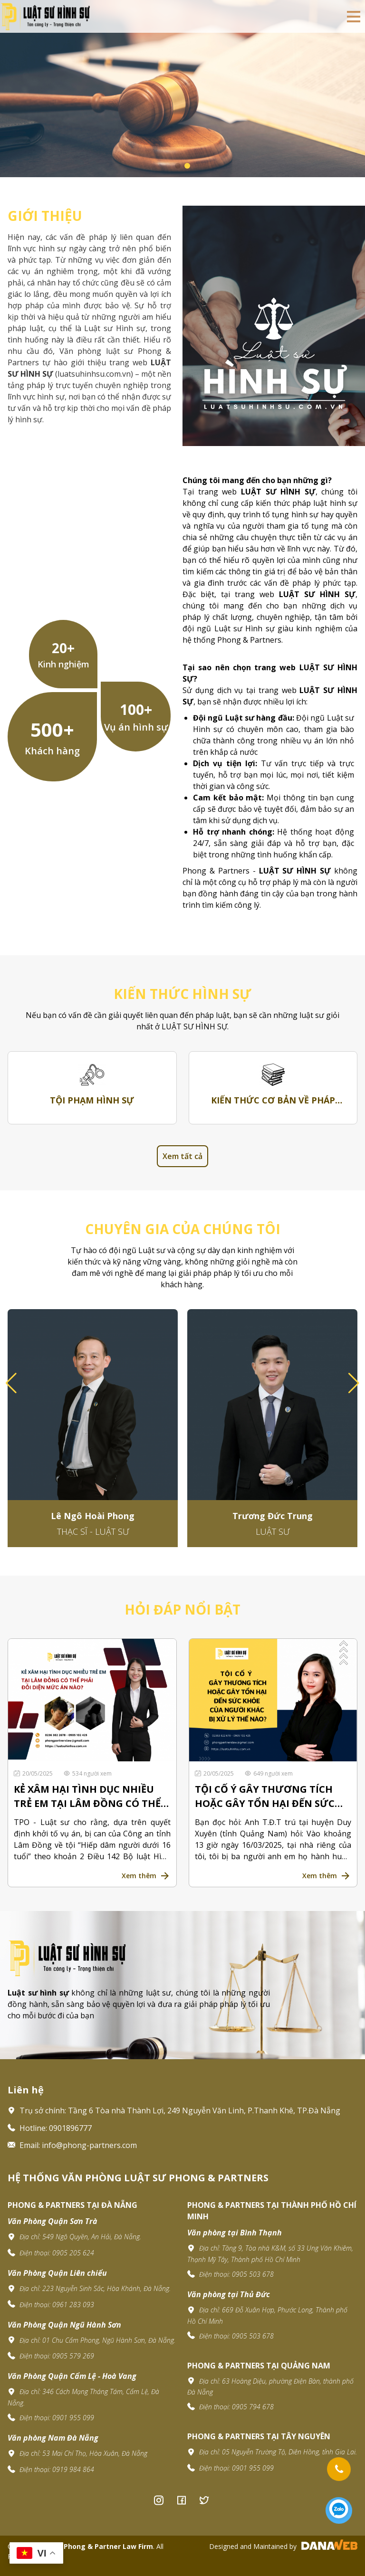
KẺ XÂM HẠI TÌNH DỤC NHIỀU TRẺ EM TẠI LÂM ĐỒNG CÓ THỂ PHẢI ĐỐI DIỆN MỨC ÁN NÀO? (87, 1797)
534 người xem (88, 1773)
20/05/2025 (34, 1773)
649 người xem (269, 1773)
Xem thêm (139, 1875)
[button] (353, 1383)
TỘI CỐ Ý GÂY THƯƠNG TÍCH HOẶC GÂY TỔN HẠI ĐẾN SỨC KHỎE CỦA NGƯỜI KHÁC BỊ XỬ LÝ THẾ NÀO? (267, 1797)
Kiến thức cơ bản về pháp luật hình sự (273, 1100)
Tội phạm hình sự (92, 1100)
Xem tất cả (182, 1156)
